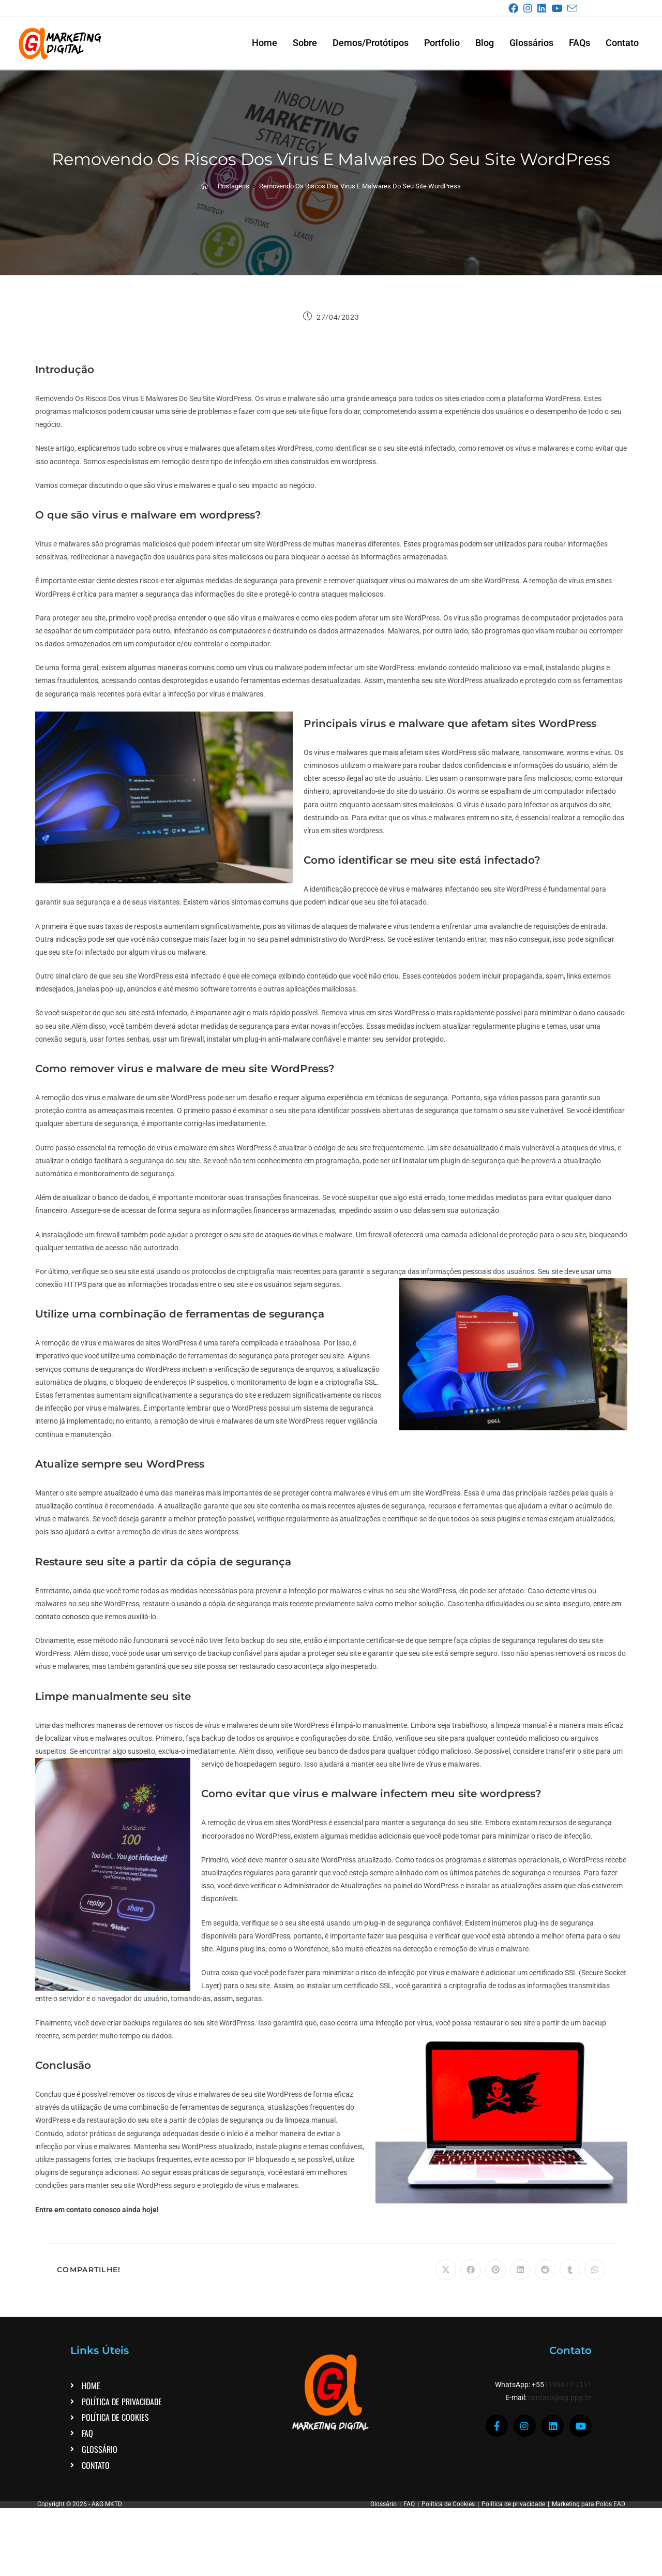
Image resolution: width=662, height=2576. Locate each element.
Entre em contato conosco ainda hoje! (97, 2209)
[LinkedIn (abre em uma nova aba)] (544, 8)
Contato (622, 42)
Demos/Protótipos (371, 42)
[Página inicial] (204, 186)
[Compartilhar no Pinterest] (495, 2269)
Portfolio (442, 42)
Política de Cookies (448, 2504)
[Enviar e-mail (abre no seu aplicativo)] (572, 8)
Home (264, 42)
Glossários (531, 42)
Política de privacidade (513, 2504)
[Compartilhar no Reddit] (545, 2269)
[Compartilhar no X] (445, 2269)
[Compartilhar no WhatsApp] (594, 2269)
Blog (484, 42)
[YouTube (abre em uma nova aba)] (559, 8)
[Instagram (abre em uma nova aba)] (530, 8)
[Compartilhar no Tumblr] (570, 2269)
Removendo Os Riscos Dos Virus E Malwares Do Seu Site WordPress (360, 186)
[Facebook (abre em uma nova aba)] (515, 8)
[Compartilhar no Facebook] (470, 2269)
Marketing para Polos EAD (588, 2504)
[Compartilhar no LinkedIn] (520, 2269)
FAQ (409, 2504)
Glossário (383, 2504)
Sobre (305, 42)
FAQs (579, 42)
